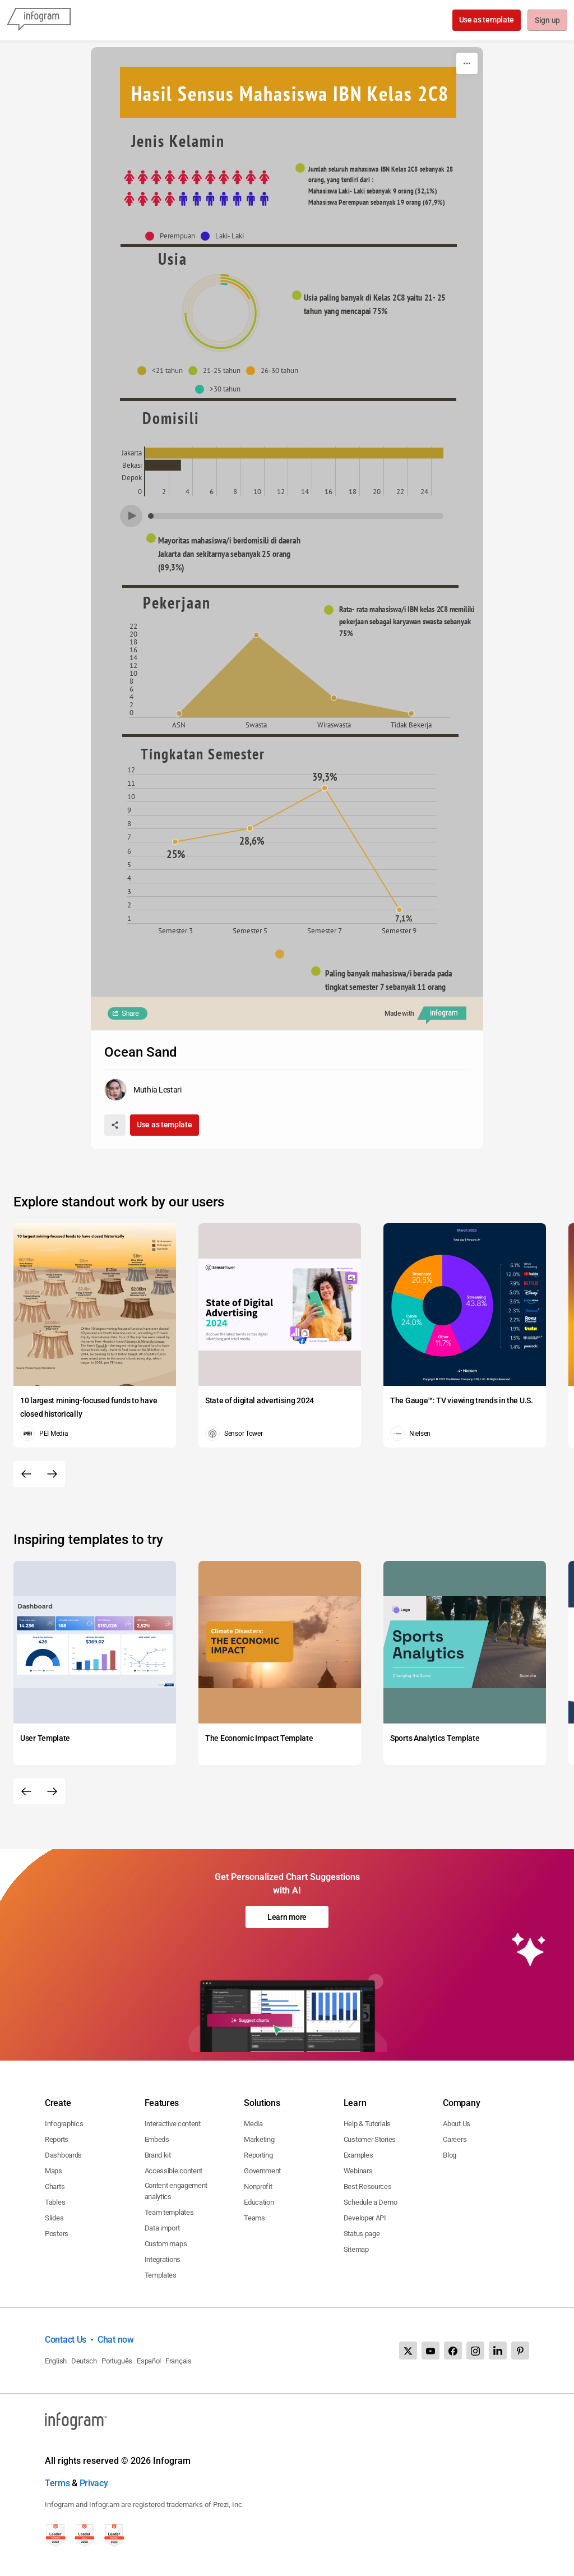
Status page (362, 2233)
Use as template (485, 19)
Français (178, 2361)
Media (253, 2123)
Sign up (546, 20)
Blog (449, 2155)
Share (130, 1013)
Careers (454, 2139)
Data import (162, 2228)
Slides (54, 2218)
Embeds (157, 2139)
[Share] (115, 1125)
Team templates (169, 2212)
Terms (57, 2483)
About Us (456, 2123)
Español (149, 2361)
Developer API (365, 2218)
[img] (197, 188)
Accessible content (174, 2171)
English (56, 2361)
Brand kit (158, 2155)
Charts (54, 2186)
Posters (56, 2233)
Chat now (116, 2339)
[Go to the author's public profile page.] (143, 1090)
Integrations (162, 2259)
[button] (173, 236)
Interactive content (173, 2123)
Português (116, 2361)
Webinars (358, 2171)
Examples (358, 2155)
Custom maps (166, 2243)
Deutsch (84, 2361)
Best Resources (368, 2186)
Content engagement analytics (176, 2191)
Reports (56, 2139)
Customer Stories (370, 2139)
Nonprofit (258, 2186)
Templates (161, 2275)
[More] (467, 63)
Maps (53, 2171)
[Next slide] (52, 1474)
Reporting (258, 2155)
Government (262, 2171)
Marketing (259, 2139)
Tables (55, 2202)
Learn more (287, 1917)
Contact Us (65, 2339)
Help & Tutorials (367, 2123)
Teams (254, 2218)
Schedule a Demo (370, 2202)
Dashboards (63, 2155)
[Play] (131, 516)
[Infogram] (39, 20)
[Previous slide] (26, 1474)
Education (259, 2202)
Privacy (94, 2483)
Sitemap (356, 2249)
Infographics (64, 2123)
